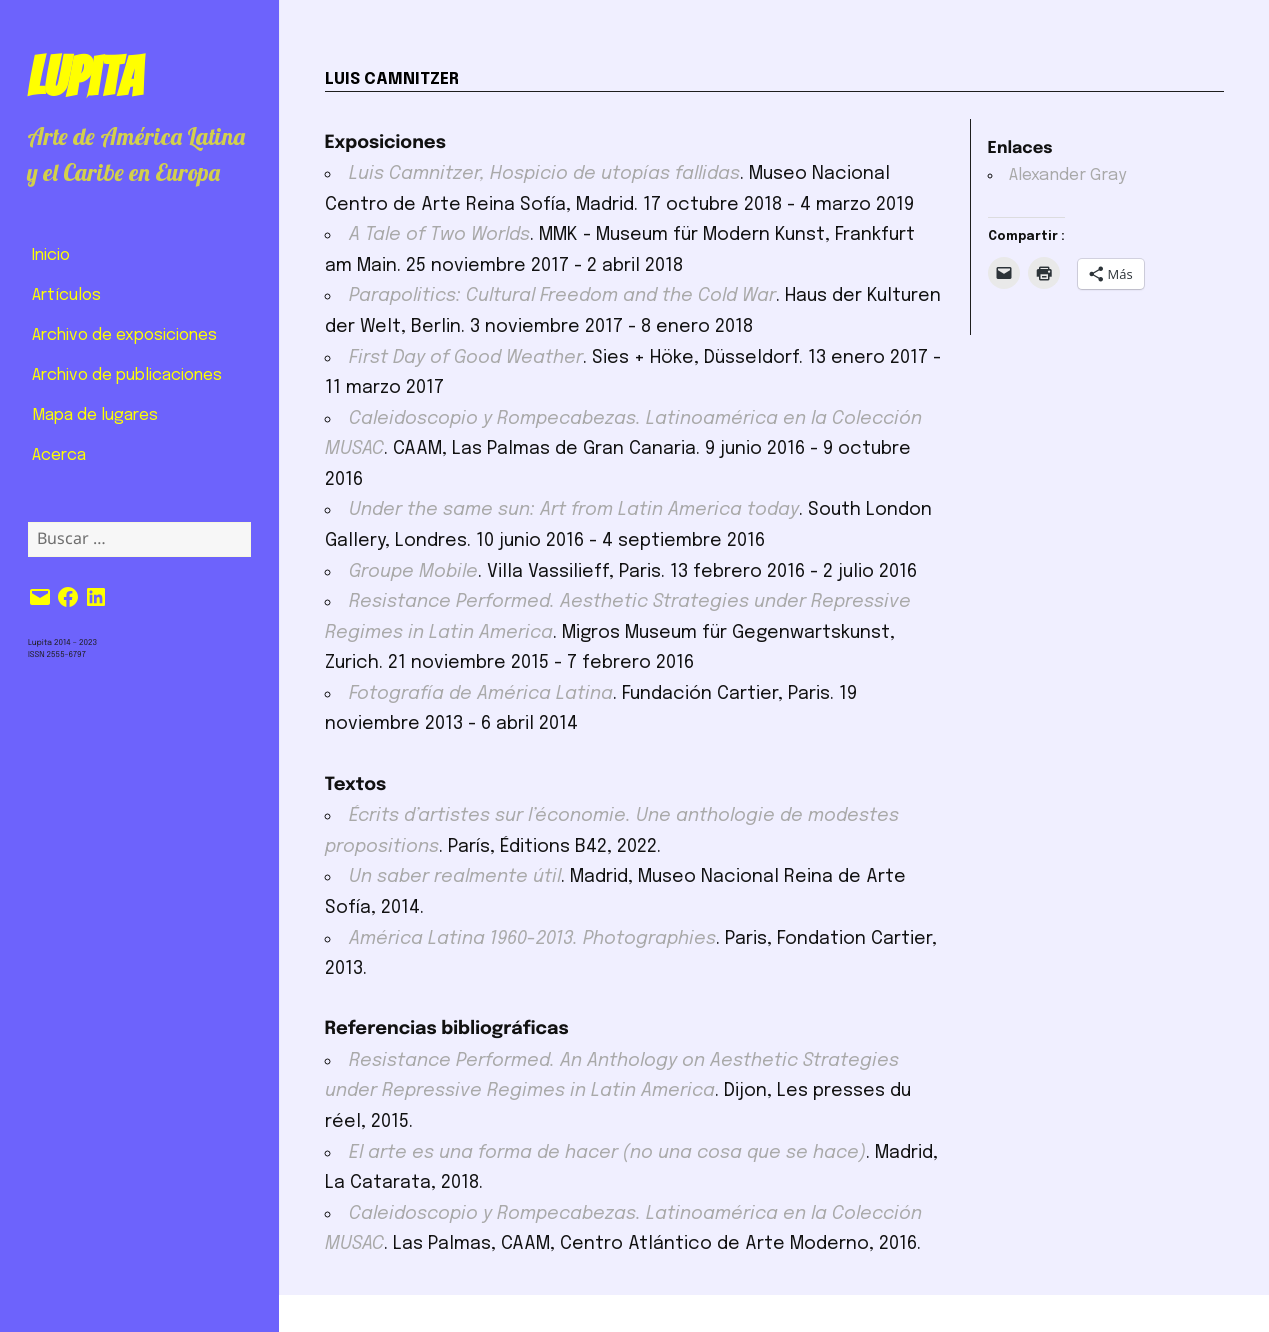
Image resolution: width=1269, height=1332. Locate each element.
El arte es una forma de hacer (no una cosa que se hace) (607, 1153)
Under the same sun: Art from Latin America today (574, 510)
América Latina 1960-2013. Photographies (532, 939)
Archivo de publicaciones (127, 375)
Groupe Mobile (413, 572)
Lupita (84, 77)
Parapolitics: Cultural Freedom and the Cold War (562, 296)
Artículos (66, 295)
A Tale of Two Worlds (439, 235)
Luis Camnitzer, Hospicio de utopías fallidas (544, 174)
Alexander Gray (1068, 175)
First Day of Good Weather (466, 358)
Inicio (51, 255)
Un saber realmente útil (455, 877)
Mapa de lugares (95, 415)
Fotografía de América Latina (481, 694)
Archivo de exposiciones (124, 335)
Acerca (59, 455)
